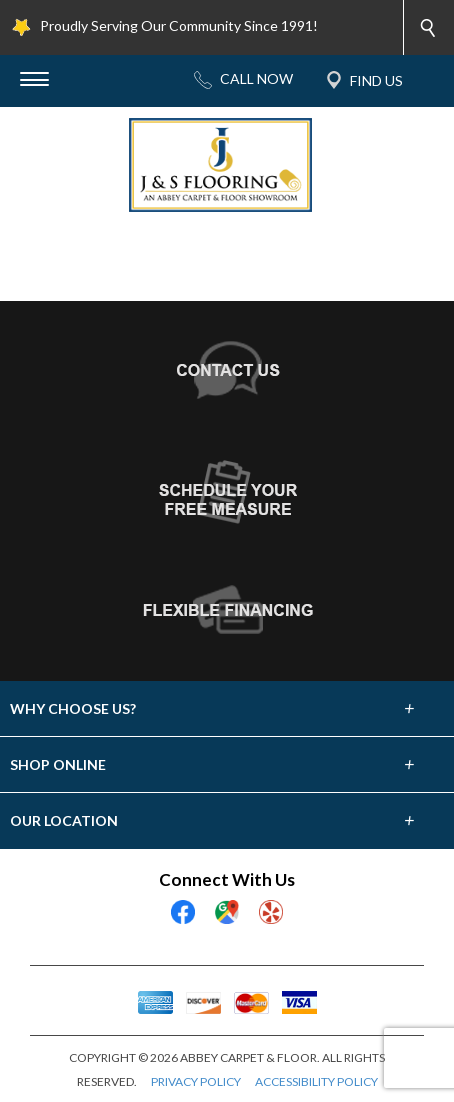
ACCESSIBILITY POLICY (316, 1081)
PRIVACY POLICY (196, 1081)
